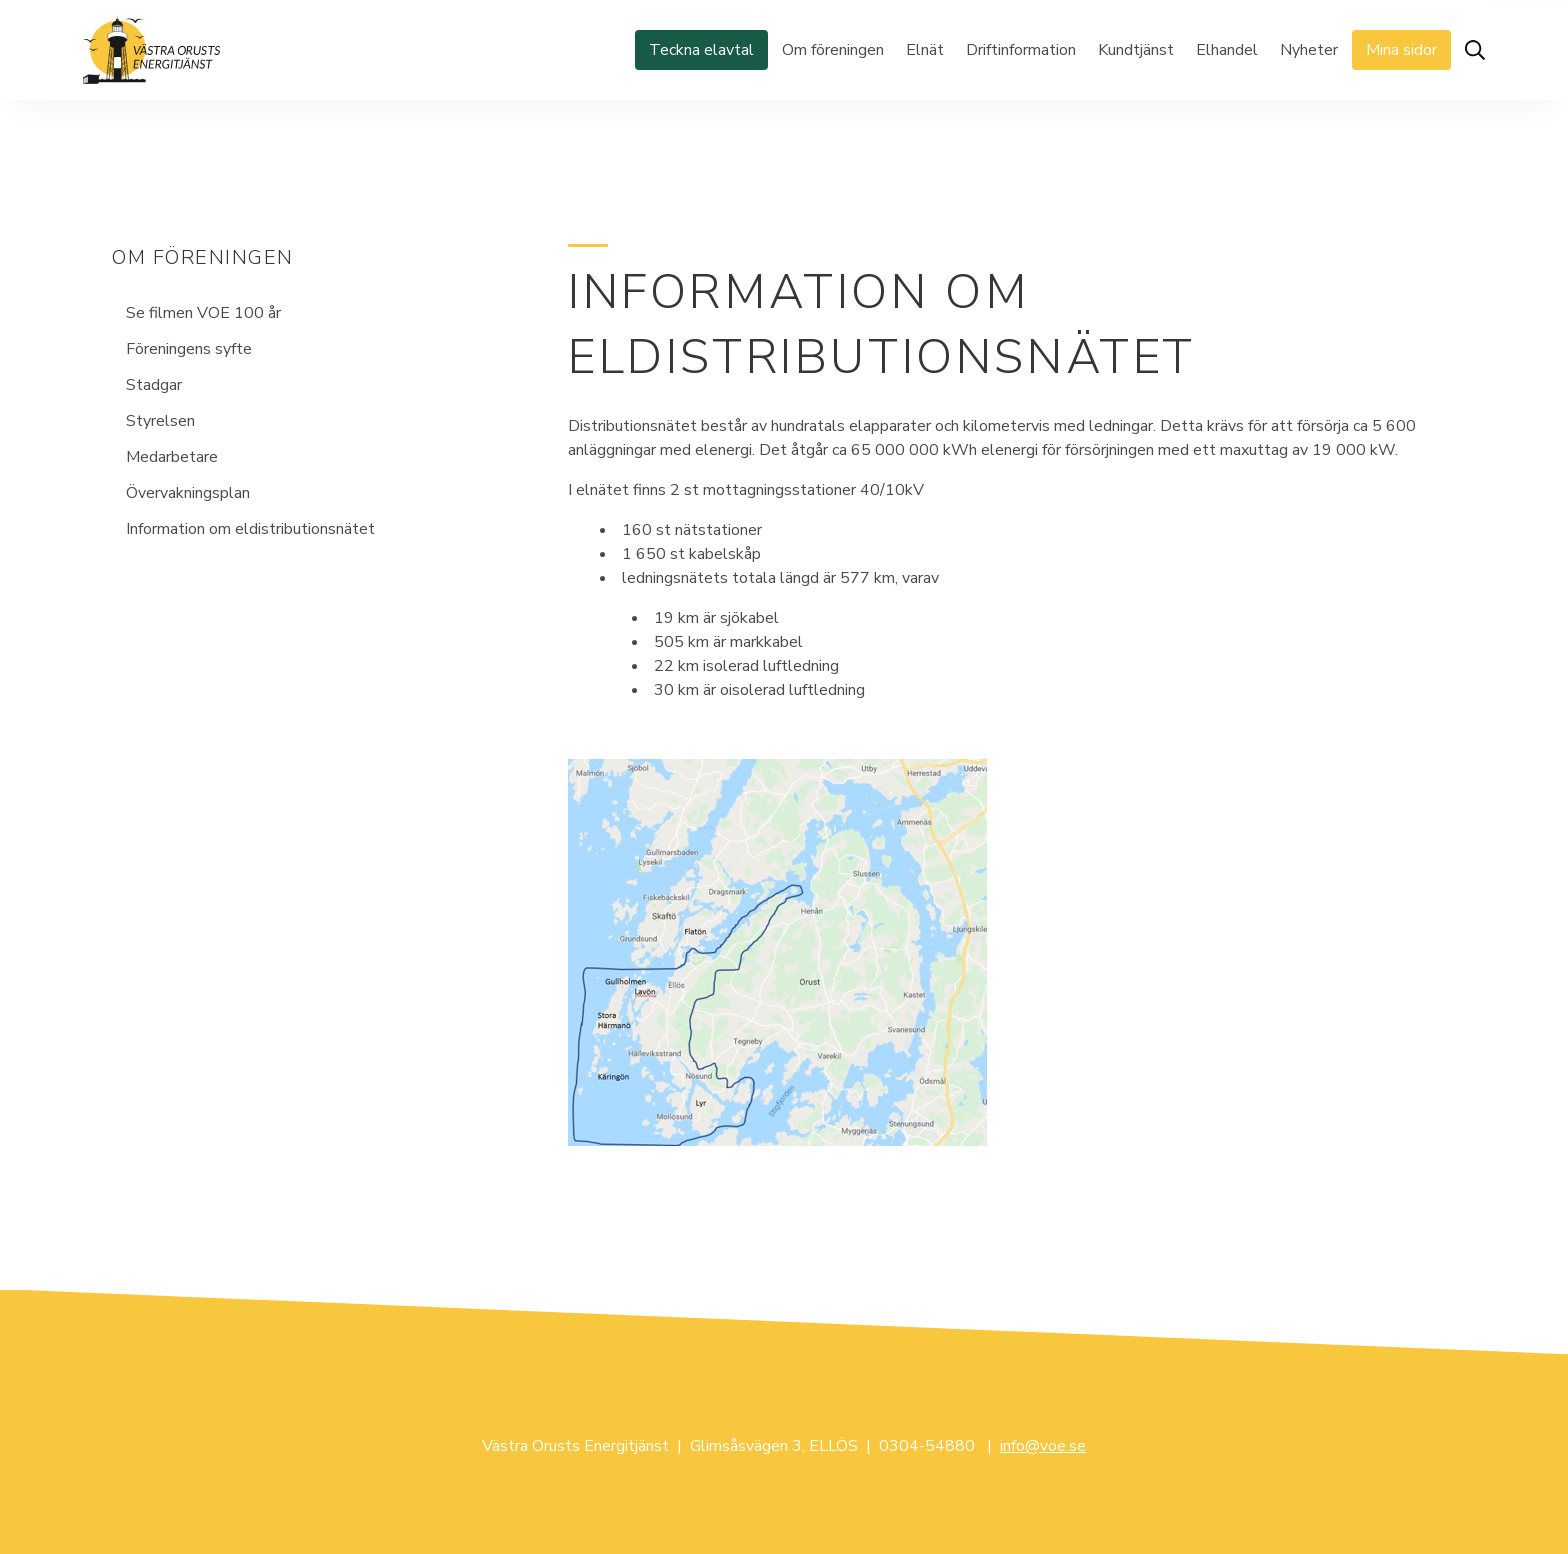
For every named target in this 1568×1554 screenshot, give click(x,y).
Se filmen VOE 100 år (203, 313)
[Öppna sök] (1475, 50)
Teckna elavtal (701, 50)
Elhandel (1227, 50)
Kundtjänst (1136, 50)
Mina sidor (1401, 50)
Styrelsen (160, 421)
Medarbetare (172, 457)
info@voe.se (1043, 1446)
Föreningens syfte (189, 349)
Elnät (925, 50)
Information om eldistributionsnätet (250, 529)
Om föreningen (833, 50)
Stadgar (154, 385)
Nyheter (1309, 50)
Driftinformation (1021, 50)
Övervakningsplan (188, 493)
